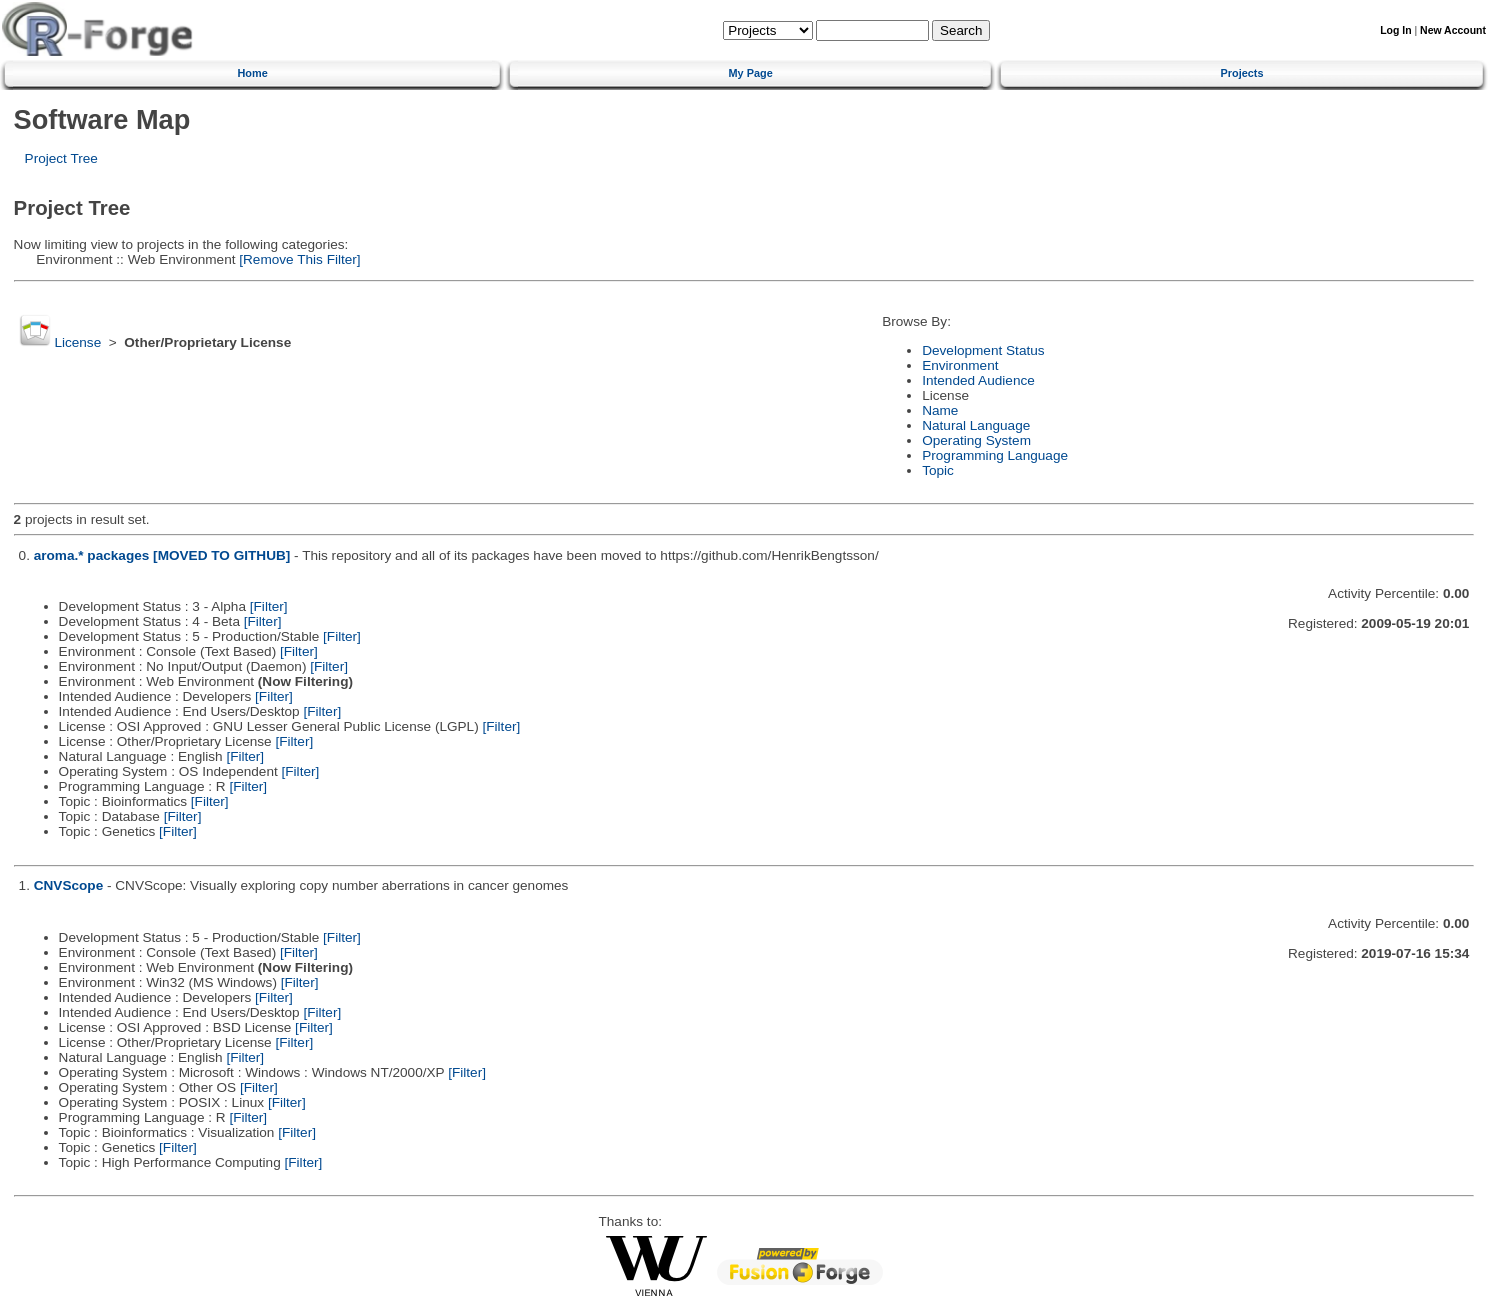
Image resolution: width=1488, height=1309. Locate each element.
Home (252, 73)
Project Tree (61, 158)
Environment (960, 365)
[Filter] (269, 606)
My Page (751, 73)
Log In (1395, 30)
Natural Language (976, 425)
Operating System (976, 440)
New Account (1453, 30)
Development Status (983, 350)
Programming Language (995, 455)
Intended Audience (978, 380)
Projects (1242, 73)
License (77, 342)
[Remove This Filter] (297, 259)
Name (940, 410)
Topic (938, 470)
